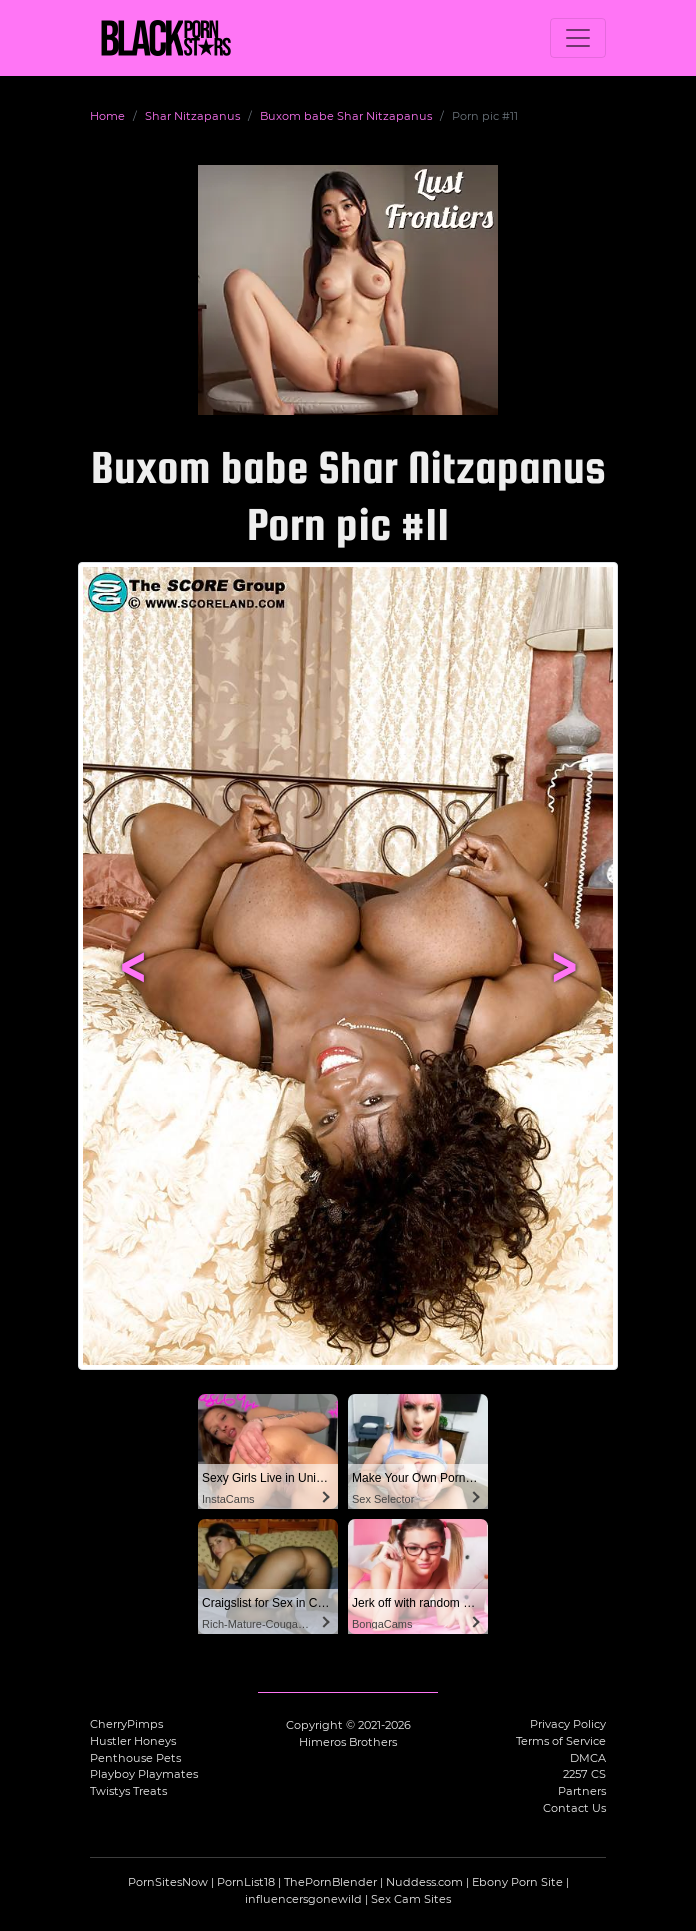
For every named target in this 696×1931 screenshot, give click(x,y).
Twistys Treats (128, 1791)
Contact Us (574, 1808)
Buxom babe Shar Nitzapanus (346, 116)
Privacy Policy (568, 1724)
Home (107, 116)
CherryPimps (126, 1724)
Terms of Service (561, 1741)
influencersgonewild (303, 1899)
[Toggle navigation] (578, 38)
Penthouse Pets (135, 1758)
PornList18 (246, 1882)
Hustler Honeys (133, 1741)
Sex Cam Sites (411, 1899)
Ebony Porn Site (517, 1882)
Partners (582, 1791)
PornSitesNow (168, 1882)
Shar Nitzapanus (192, 116)
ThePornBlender (330, 1882)
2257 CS (584, 1774)
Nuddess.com (424, 1882)
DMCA (588, 1758)
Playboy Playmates (144, 1774)
